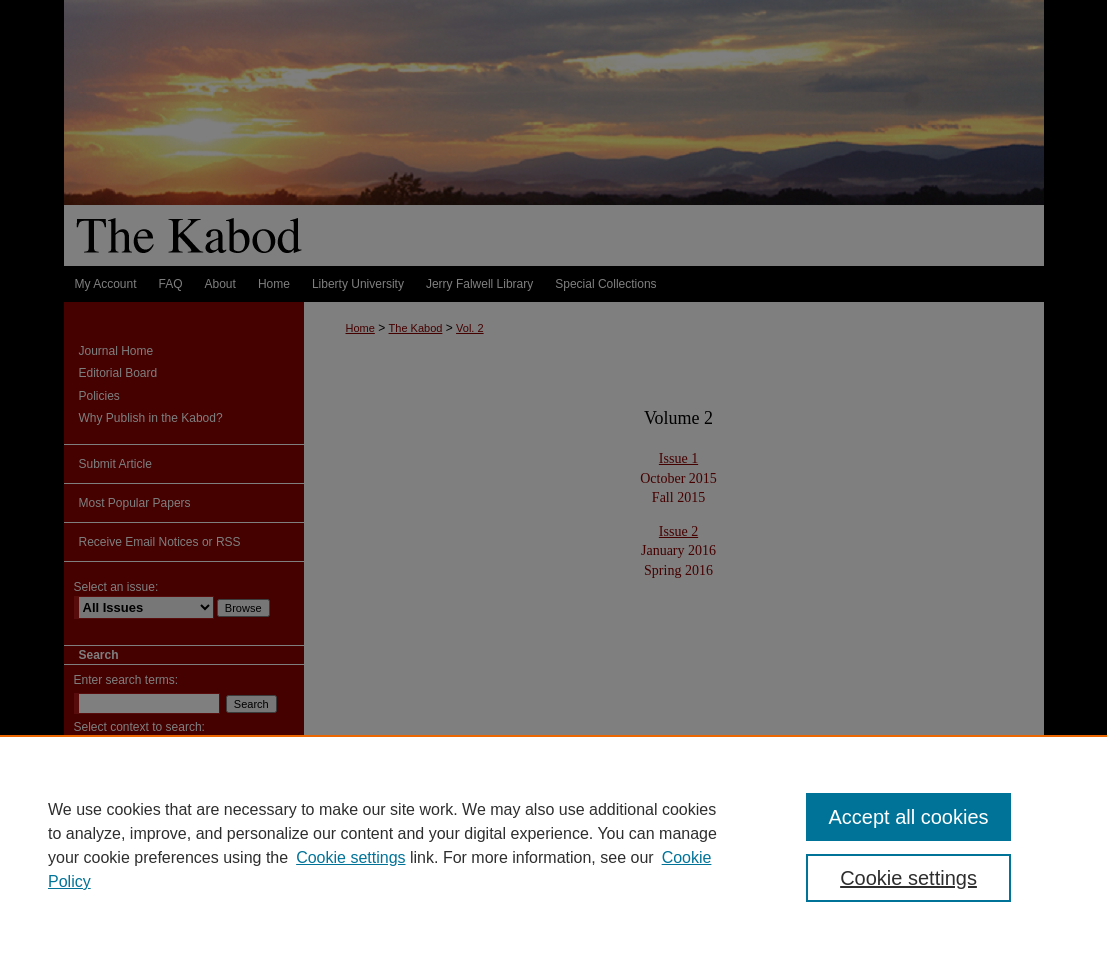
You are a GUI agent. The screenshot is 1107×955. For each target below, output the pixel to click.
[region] (553, 845)
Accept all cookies (908, 817)
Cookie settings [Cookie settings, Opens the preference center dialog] (908, 878)
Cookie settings (350, 857)
